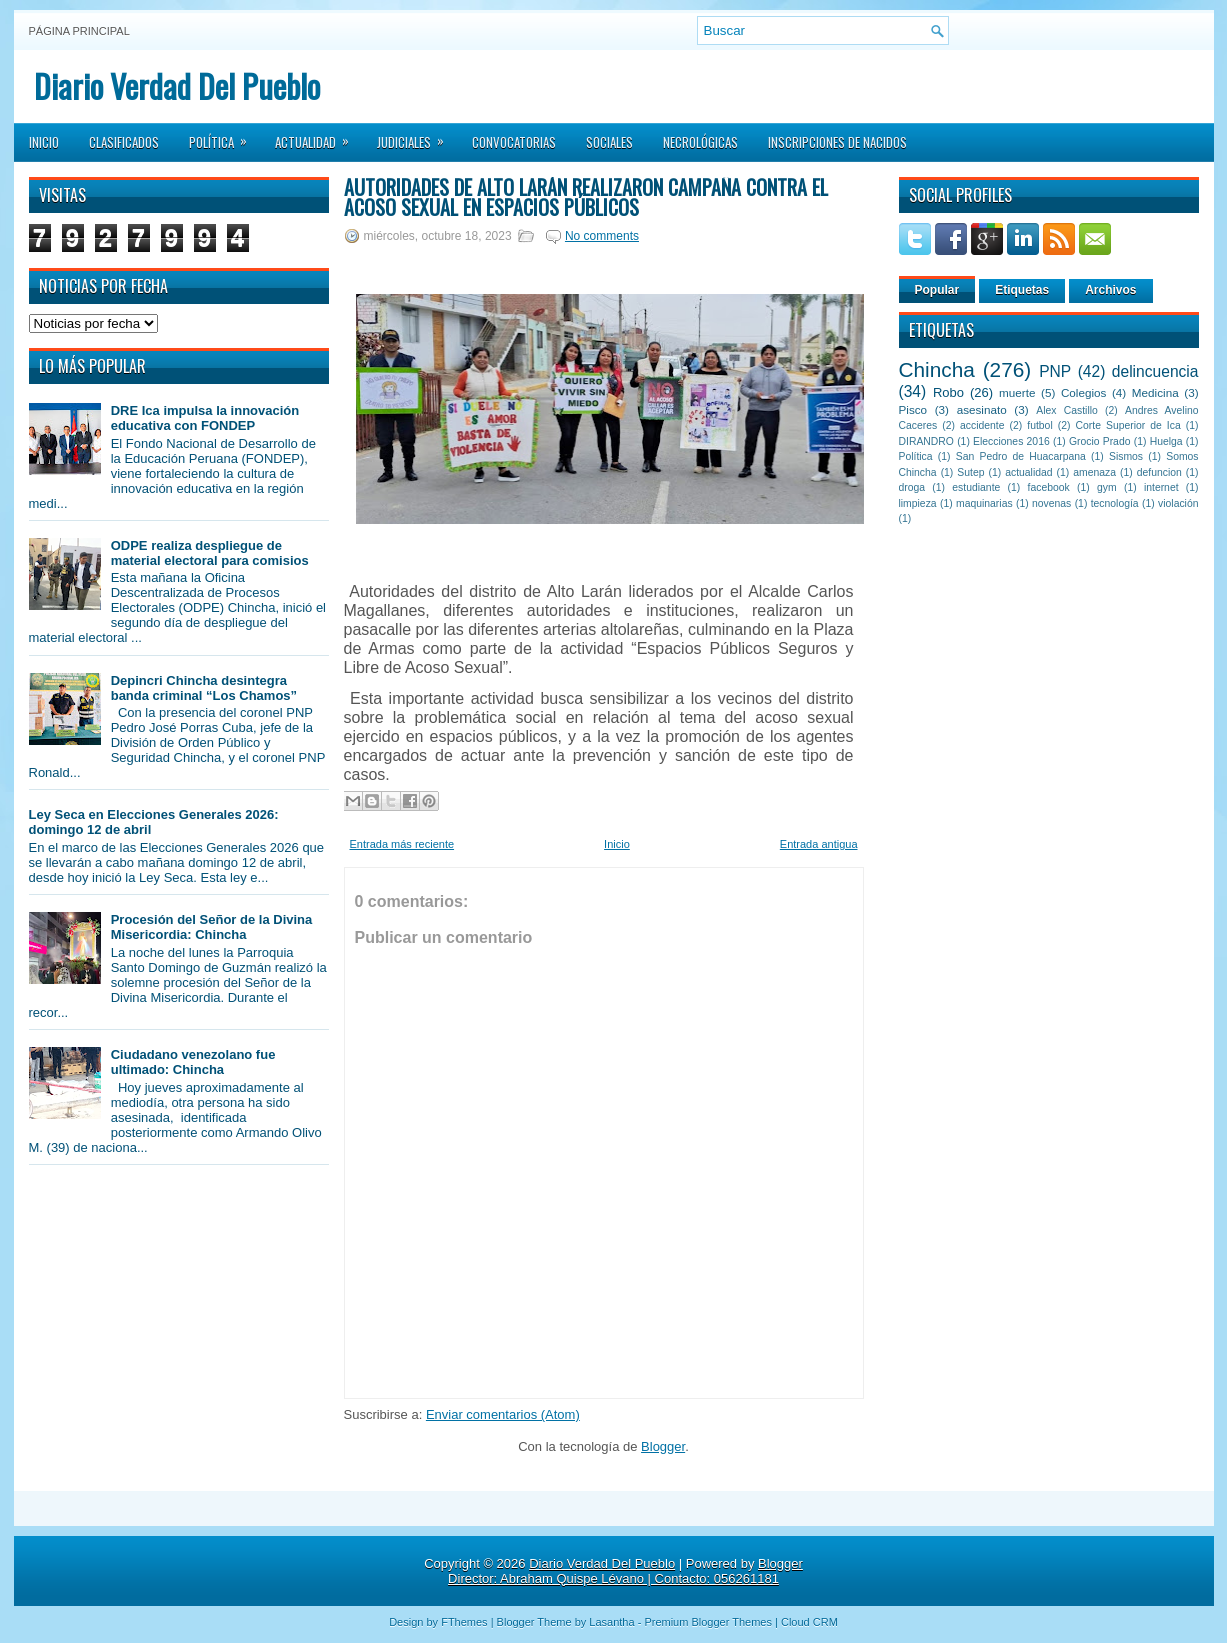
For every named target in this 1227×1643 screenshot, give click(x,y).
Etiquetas (1022, 290)
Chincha (937, 369)
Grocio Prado (1100, 441)
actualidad (1028, 472)
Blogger (663, 1446)
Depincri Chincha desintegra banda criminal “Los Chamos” (204, 688)
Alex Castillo (1067, 410)
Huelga (1166, 441)
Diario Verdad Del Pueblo (177, 85)
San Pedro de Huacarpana (1021, 456)
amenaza (1094, 472)
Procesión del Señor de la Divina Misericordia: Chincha (212, 927)
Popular (937, 290)
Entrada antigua (819, 844)
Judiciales (417, 136)
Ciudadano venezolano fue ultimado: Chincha (193, 1062)
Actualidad (318, 136)
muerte (1017, 392)
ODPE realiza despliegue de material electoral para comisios (210, 553)
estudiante (976, 487)
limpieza (918, 503)
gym (1107, 487)
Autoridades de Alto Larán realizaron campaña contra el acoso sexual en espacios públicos (586, 197)
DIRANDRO (926, 441)
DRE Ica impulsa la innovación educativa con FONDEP (205, 418)
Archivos (1110, 290)
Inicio (44, 142)
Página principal (79, 31)
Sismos (1126, 456)
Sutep (970, 472)
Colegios (1083, 392)
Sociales (609, 142)
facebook (1049, 487)
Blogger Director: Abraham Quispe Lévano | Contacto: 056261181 (625, 1571)
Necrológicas (700, 142)
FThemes (464, 1622)
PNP (1055, 371)
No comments (602, 236)
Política (224, 136)
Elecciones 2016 (1011, 441)
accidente (982, 425)
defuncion (1159, 472)
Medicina (1155, 392)
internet (1161, 487)
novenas (1051, 503)
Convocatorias (514, 142)
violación (1178, 503)
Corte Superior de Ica (1128, 425)
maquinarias (984, 503)
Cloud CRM (809, 1622)
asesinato (982, 409)
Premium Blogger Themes (708, 1622)
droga (912, 487)
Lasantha (611, 1622)
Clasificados (124, 142)
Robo (948, 392)
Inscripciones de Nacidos (837, 142)
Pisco (913, 409)
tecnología (1115, 503)
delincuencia (1155, 371)
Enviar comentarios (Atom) (503, 1414)
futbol (1039, 425)
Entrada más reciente (402, 844)
